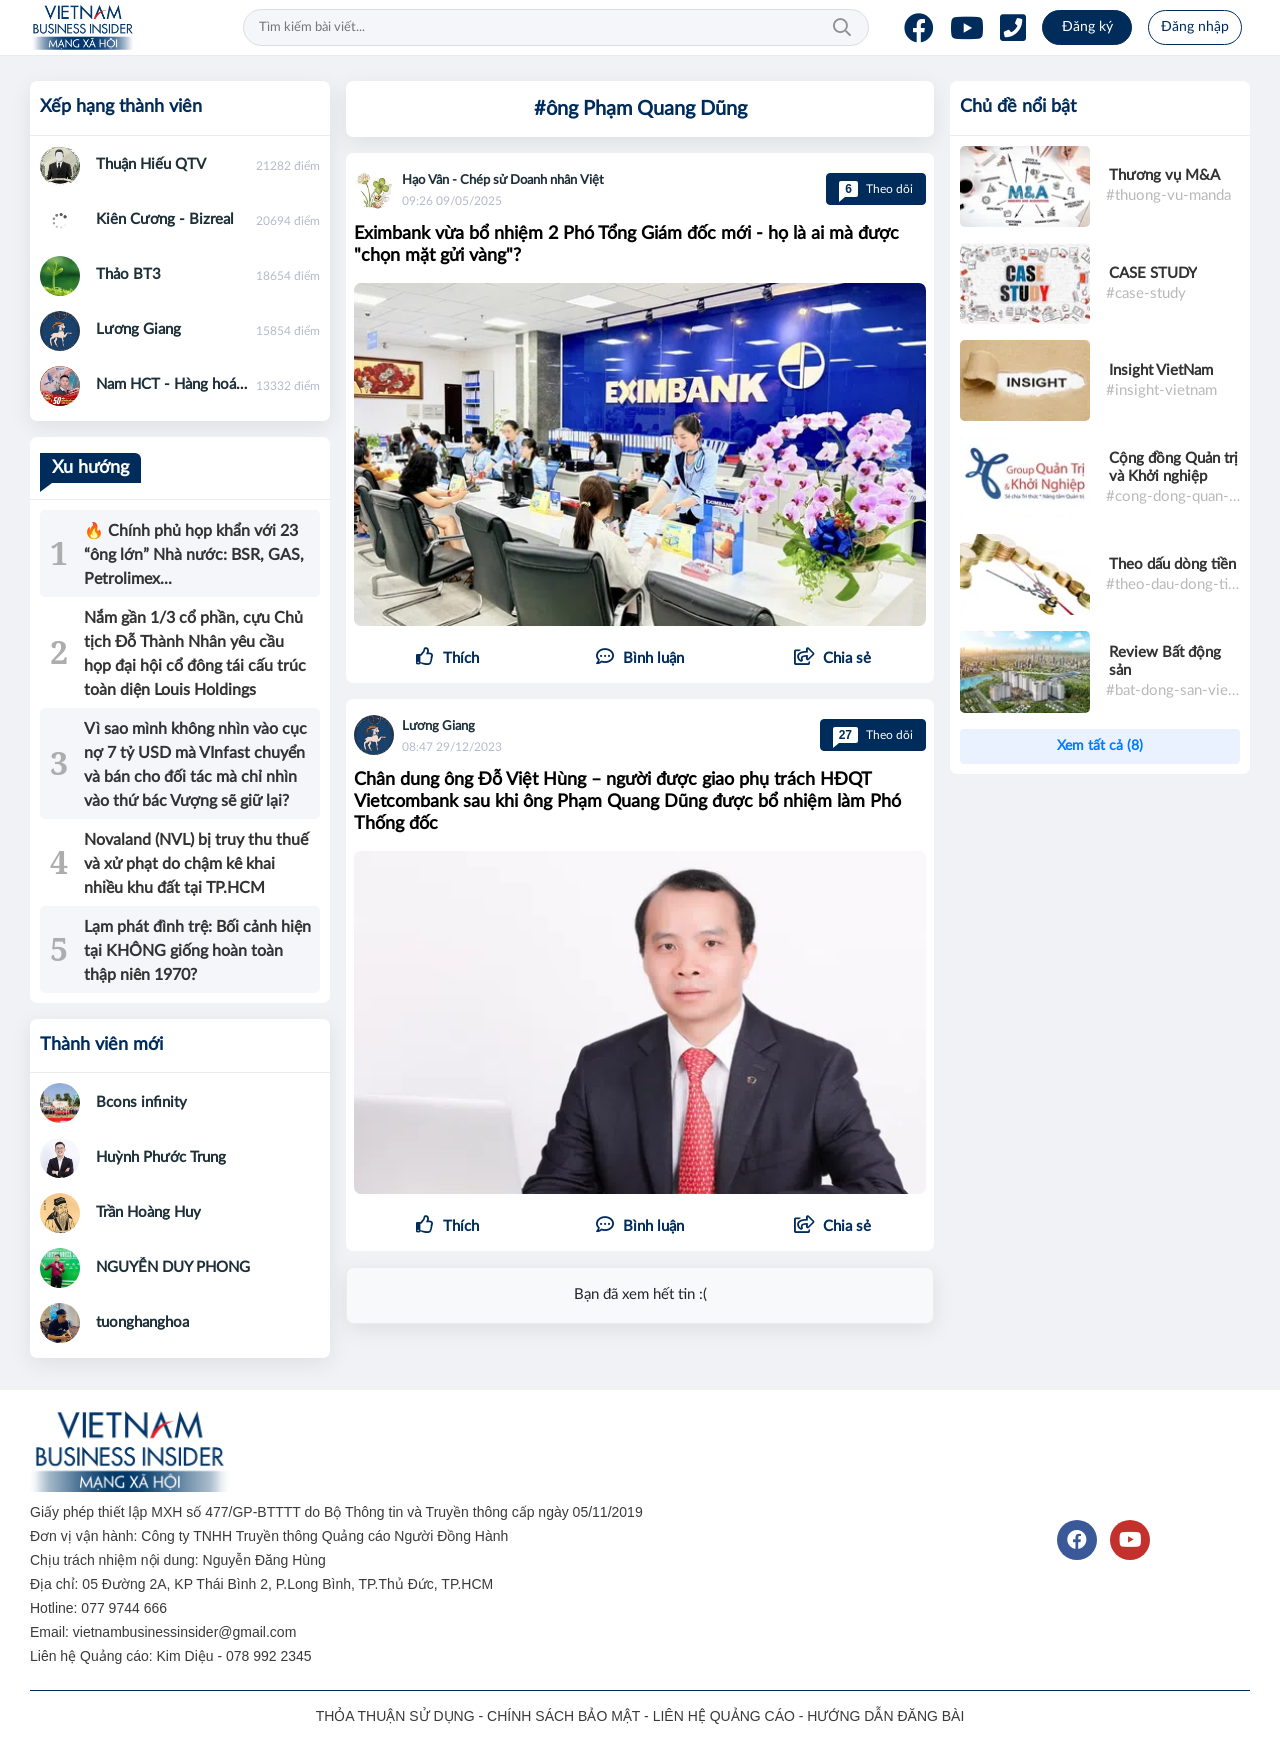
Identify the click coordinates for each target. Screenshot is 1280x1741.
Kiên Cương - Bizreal (165, 219)
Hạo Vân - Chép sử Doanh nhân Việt (503, 180)
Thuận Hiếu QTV (151, 164)
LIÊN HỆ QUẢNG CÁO (724, 1716)
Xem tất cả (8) (1100, 746)
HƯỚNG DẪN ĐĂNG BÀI (885, 1716)
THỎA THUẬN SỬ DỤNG (395, 1716)
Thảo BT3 (128, 274)
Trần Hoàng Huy (148, 1212)
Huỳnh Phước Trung (161, 1157)
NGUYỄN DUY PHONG (173, 1267)
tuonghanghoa (142, 1322)
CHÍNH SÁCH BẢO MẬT (563, 1716)
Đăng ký (1087, 27)
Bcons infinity (141, 1102)
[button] (832, 659)
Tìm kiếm (842, 28)
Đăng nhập (1195, 27)
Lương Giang (438, 726)
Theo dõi (876, 189)
